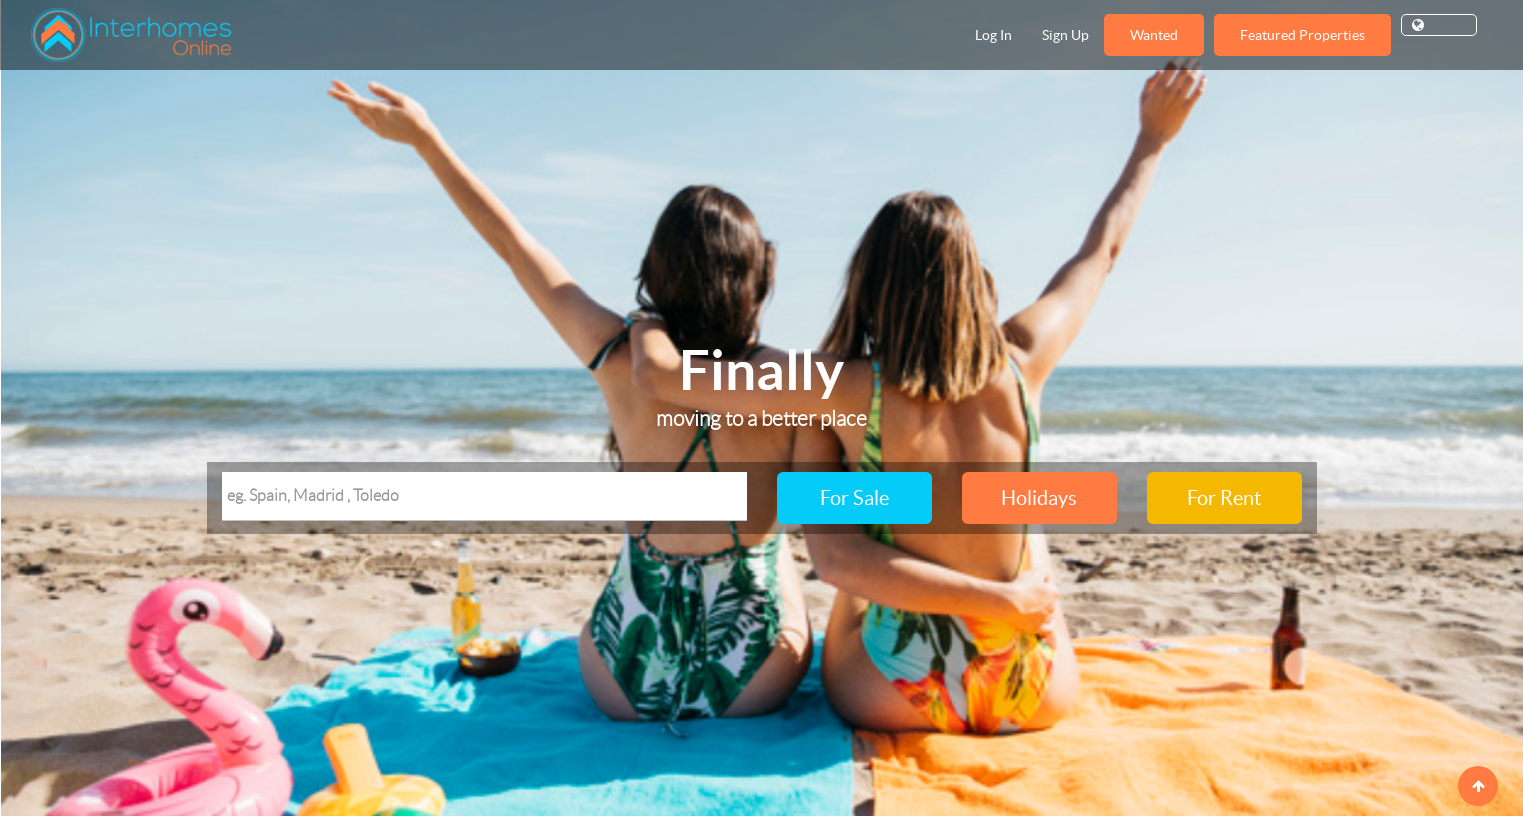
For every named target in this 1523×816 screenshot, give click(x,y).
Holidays (1039, 498)
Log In (993, 35)
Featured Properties (1302, 35)
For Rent (1224, 498)
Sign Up (1065, 35)
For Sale (854, 498)
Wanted (1154, 35)
